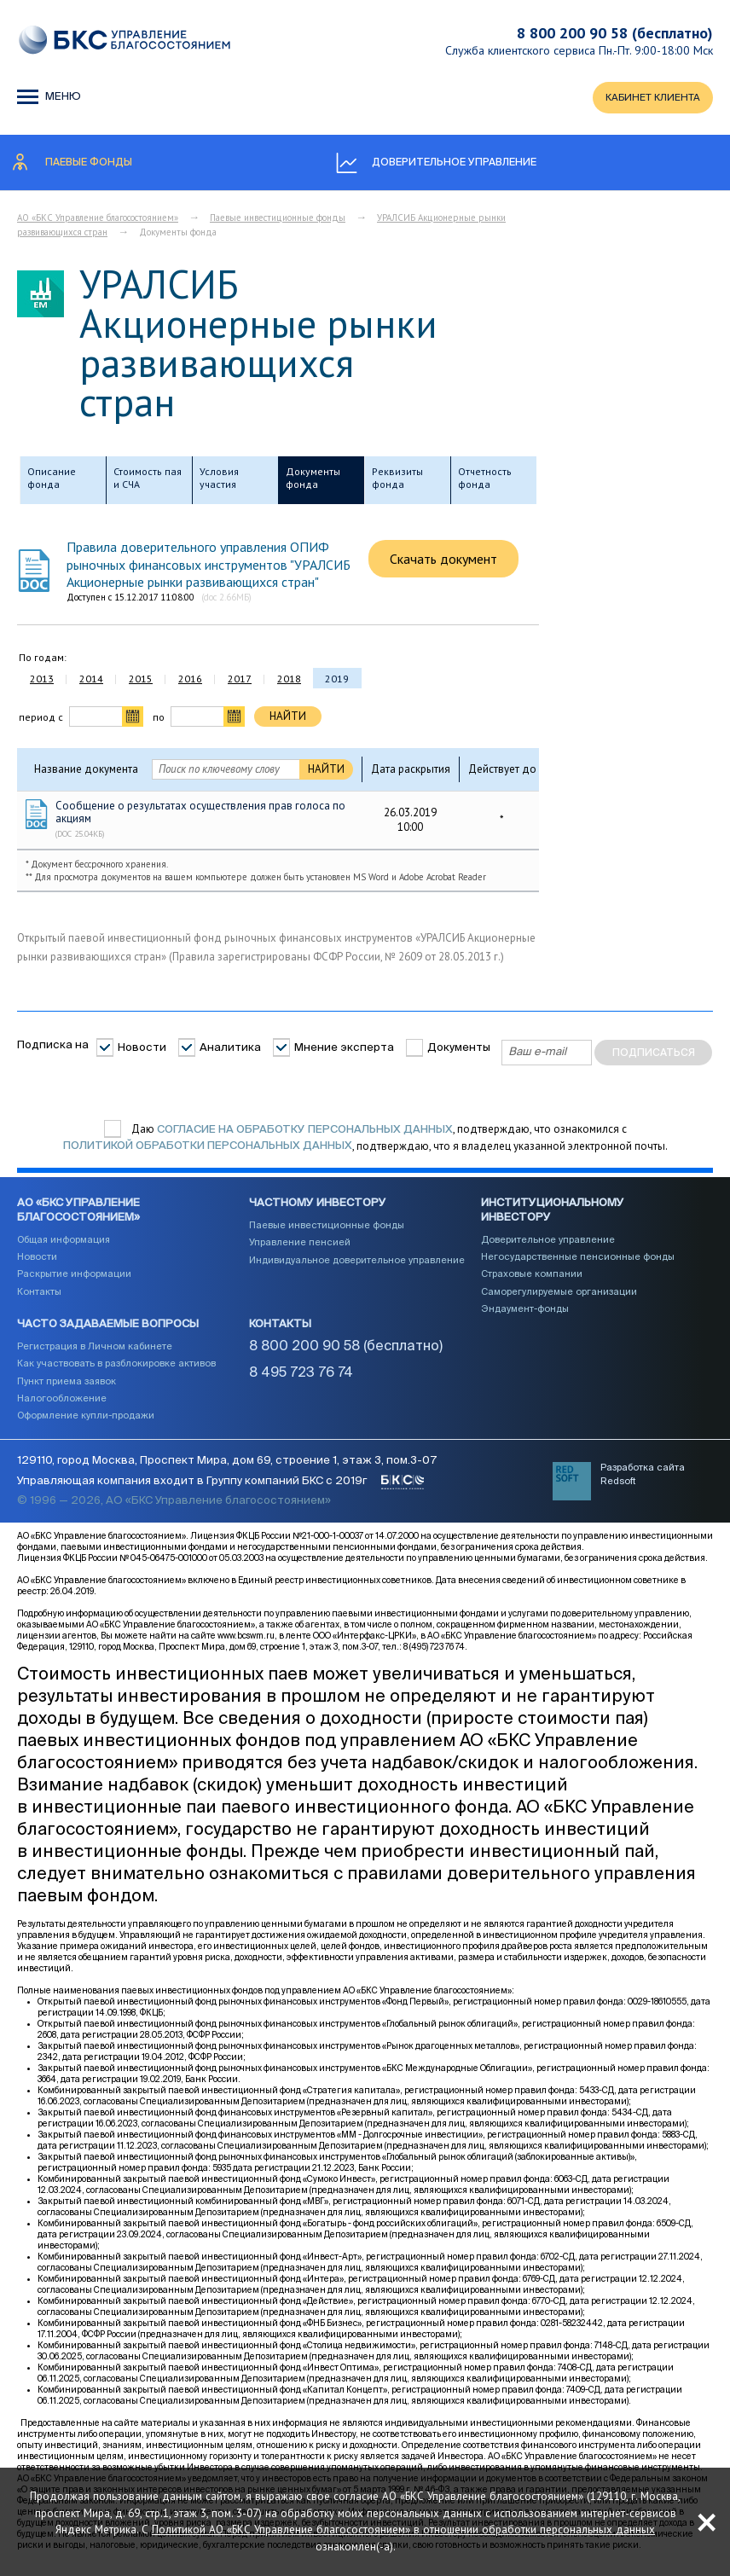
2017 (240, 681)
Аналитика (230, 1050)
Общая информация (63, 1246)
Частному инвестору (317, 1209)
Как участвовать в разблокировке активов (116, 1371)
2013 (42, 681)
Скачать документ (443, 561)
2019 (337, 681)
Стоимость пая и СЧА (147, 480)
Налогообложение (62, 1405)
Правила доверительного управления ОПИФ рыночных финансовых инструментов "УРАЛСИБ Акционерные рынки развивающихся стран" (209, 567)
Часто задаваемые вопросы (108, 1331)
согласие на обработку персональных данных (305, 1131)
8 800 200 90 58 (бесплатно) (615, 33)
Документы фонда (313, 480)
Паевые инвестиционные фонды (277, 220)
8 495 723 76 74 (301, 1380)
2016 (190, 681)
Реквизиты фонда (397, 480)
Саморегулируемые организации (559, 1298)
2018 (289, 681)
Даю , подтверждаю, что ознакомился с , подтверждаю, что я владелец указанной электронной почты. (365, 1140)
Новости (142, 1050)
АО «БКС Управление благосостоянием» (97, 220)
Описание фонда (51, 480)
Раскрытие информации (74, 1280)
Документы (458, 1050)
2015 (141, 681)
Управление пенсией (300, 1249)
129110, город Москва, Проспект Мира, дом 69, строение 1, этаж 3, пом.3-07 (227, 1477)
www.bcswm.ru (246, 1652)
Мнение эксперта (344, 1050)
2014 (91, 681)
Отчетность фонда (485, 480)
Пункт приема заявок (66, 1388)
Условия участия (219, 480)
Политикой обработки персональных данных (207, 1148)
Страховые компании (531, 1280)
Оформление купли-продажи (85, 1422)
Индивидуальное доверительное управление (357, 1267)
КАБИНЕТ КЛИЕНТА (649, 99)
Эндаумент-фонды (525, 1315)
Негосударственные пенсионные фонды (578, 1263)
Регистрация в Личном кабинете (94, 1353)
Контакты (39, 1298)
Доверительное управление (548, 1246)
